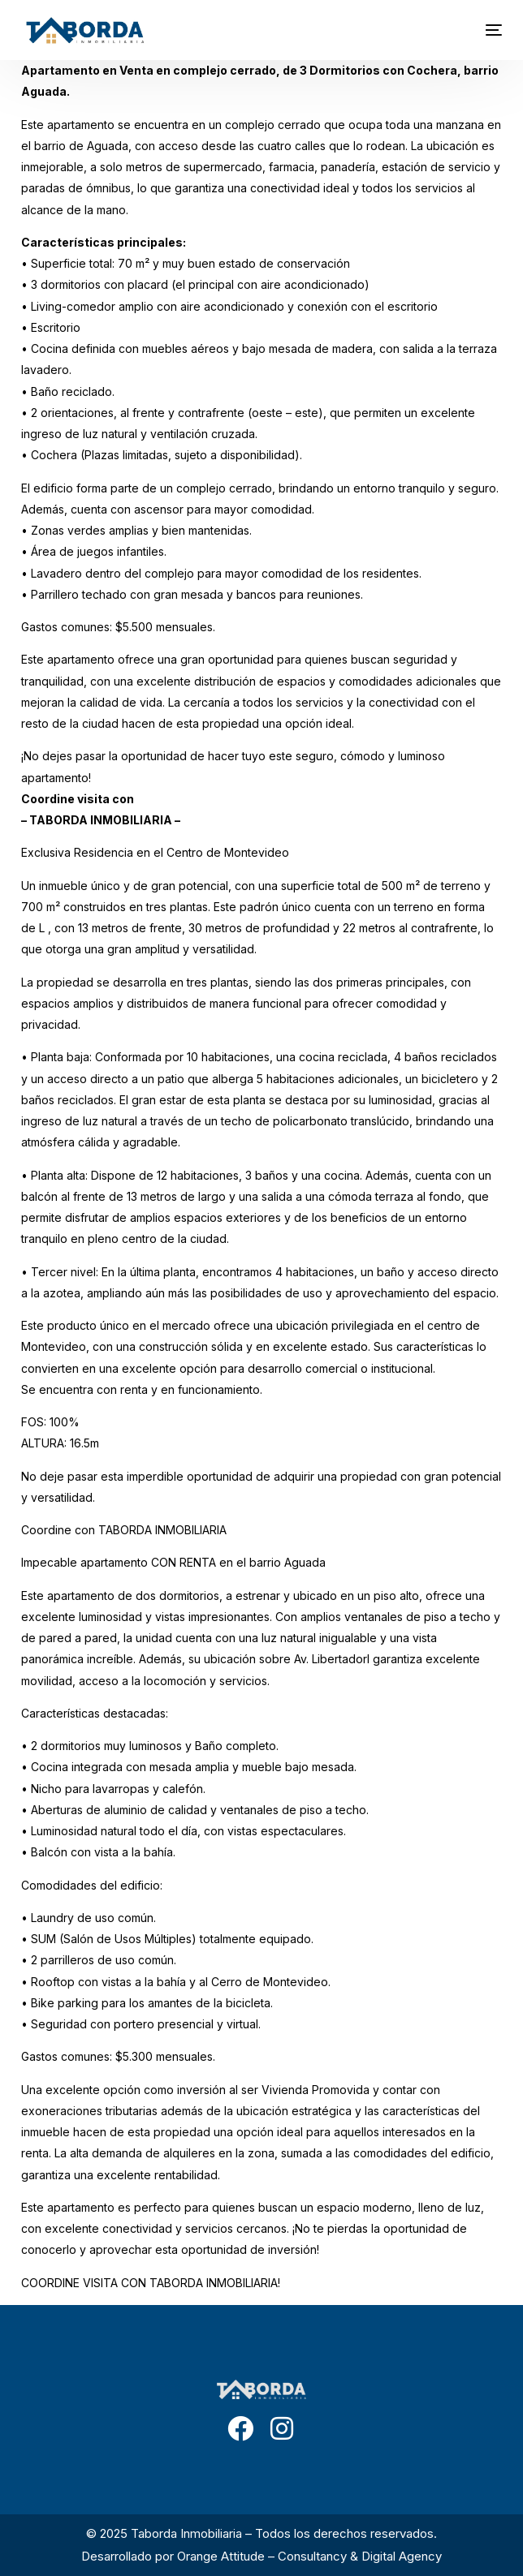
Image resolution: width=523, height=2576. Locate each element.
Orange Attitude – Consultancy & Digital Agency (309, 2556)
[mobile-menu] (477, 30)
